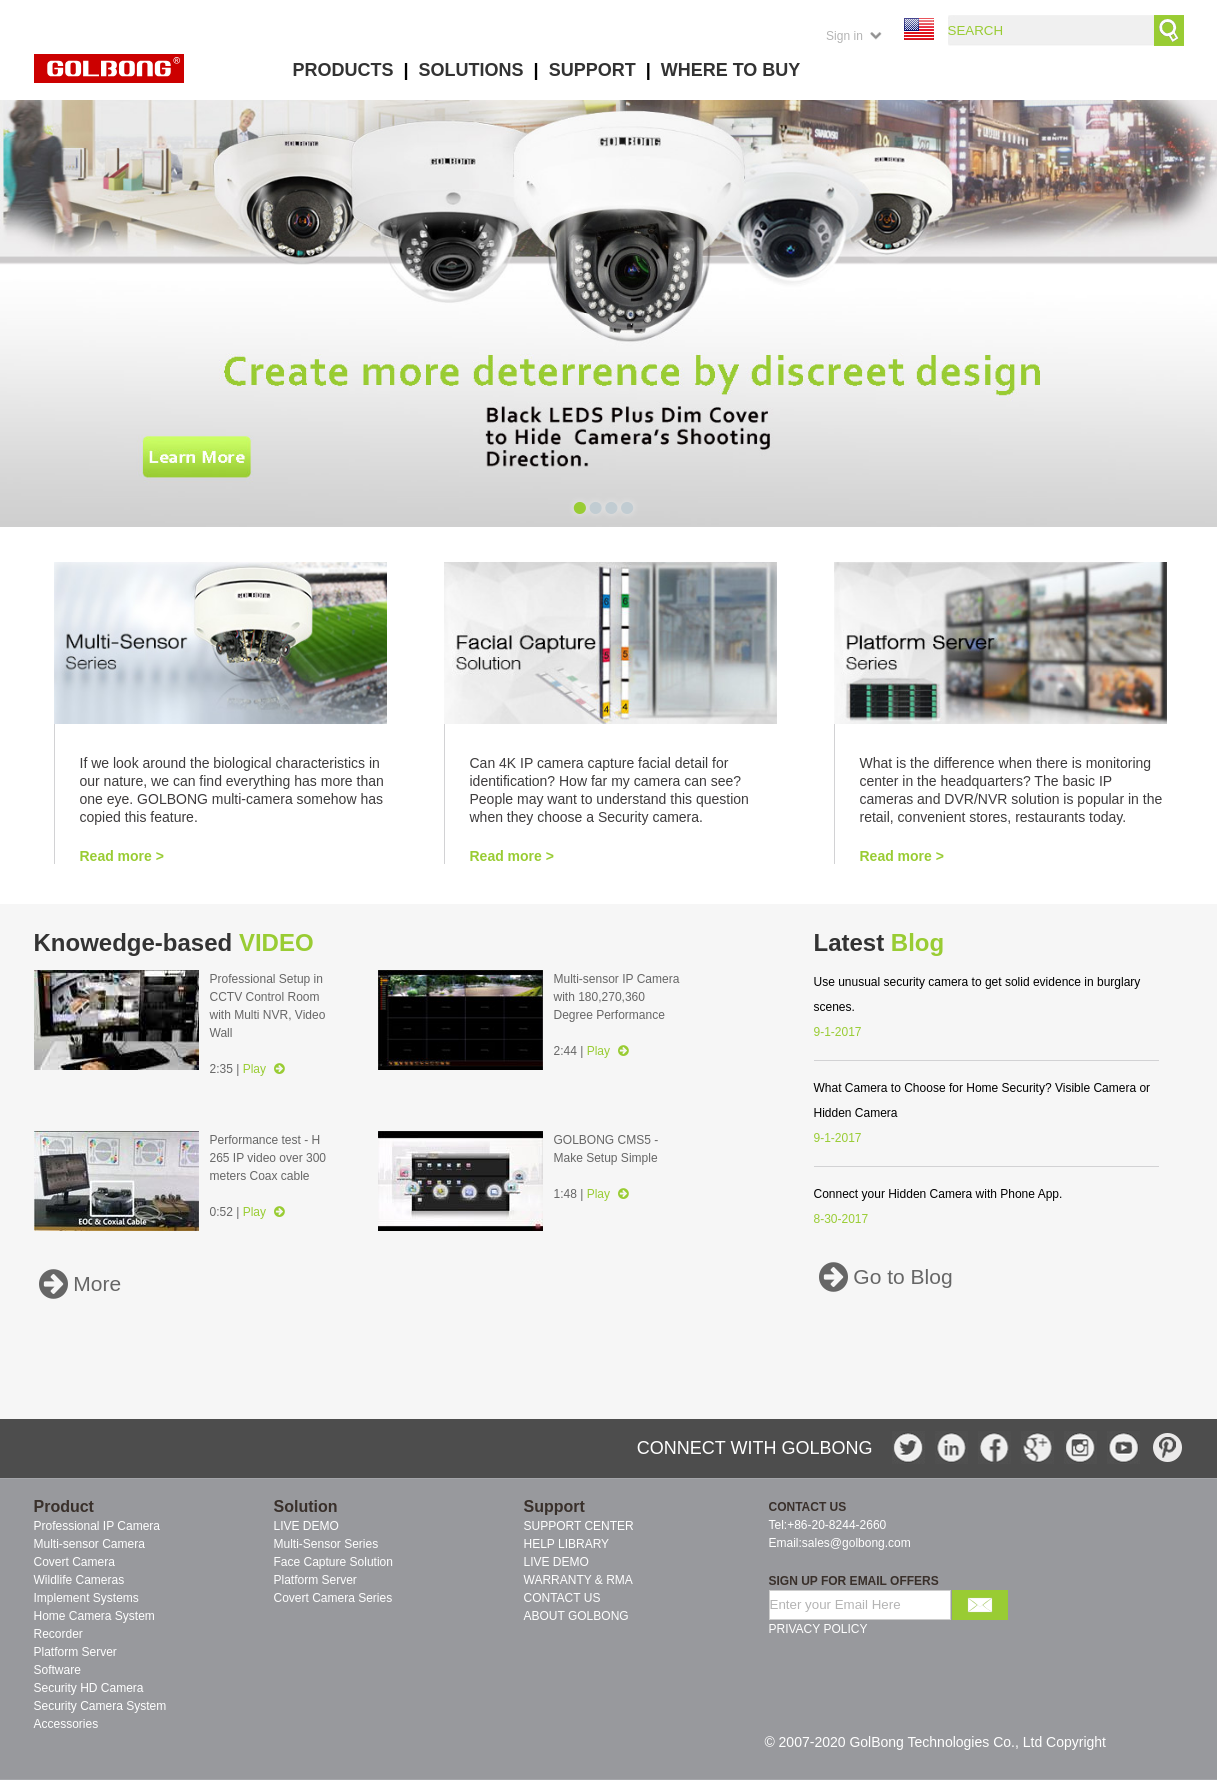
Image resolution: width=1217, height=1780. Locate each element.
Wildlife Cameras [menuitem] (79, 1580)
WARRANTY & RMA (578, 1580)
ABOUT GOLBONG (576, 1616)
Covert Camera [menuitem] (74, 1562)
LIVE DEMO (306, 1526)
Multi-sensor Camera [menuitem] (89, 1544)
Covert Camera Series (333, 1598)
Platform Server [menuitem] (75, 1652)
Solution (306, 1506)
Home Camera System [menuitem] (94, 1616)
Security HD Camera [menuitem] (89, 1688)
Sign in (844, 36)
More (95, 1284)
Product (64, 1506)
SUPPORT (592, 70)
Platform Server (315, 1580)
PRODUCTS (343, 70)
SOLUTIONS (471, 70)
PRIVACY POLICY (818, 1629)
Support (554, 1506)
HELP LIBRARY (567, 1544)
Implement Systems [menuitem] (86, 1598)
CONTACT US (562, 1598)
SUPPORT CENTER (579, 1526)
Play (264, 1069)
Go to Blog (900, 1277)
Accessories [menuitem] (66, 1724)
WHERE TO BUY (731, 70)
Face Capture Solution (333, 1562)
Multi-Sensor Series (326, 1544)
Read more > (122, 856)
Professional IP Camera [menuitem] (97, 1526)
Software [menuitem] (57, 1670)
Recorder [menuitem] (58, 1634)
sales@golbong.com (856, 1543)
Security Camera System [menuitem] (100, 1706)
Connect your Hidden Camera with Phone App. (938, 1194)
